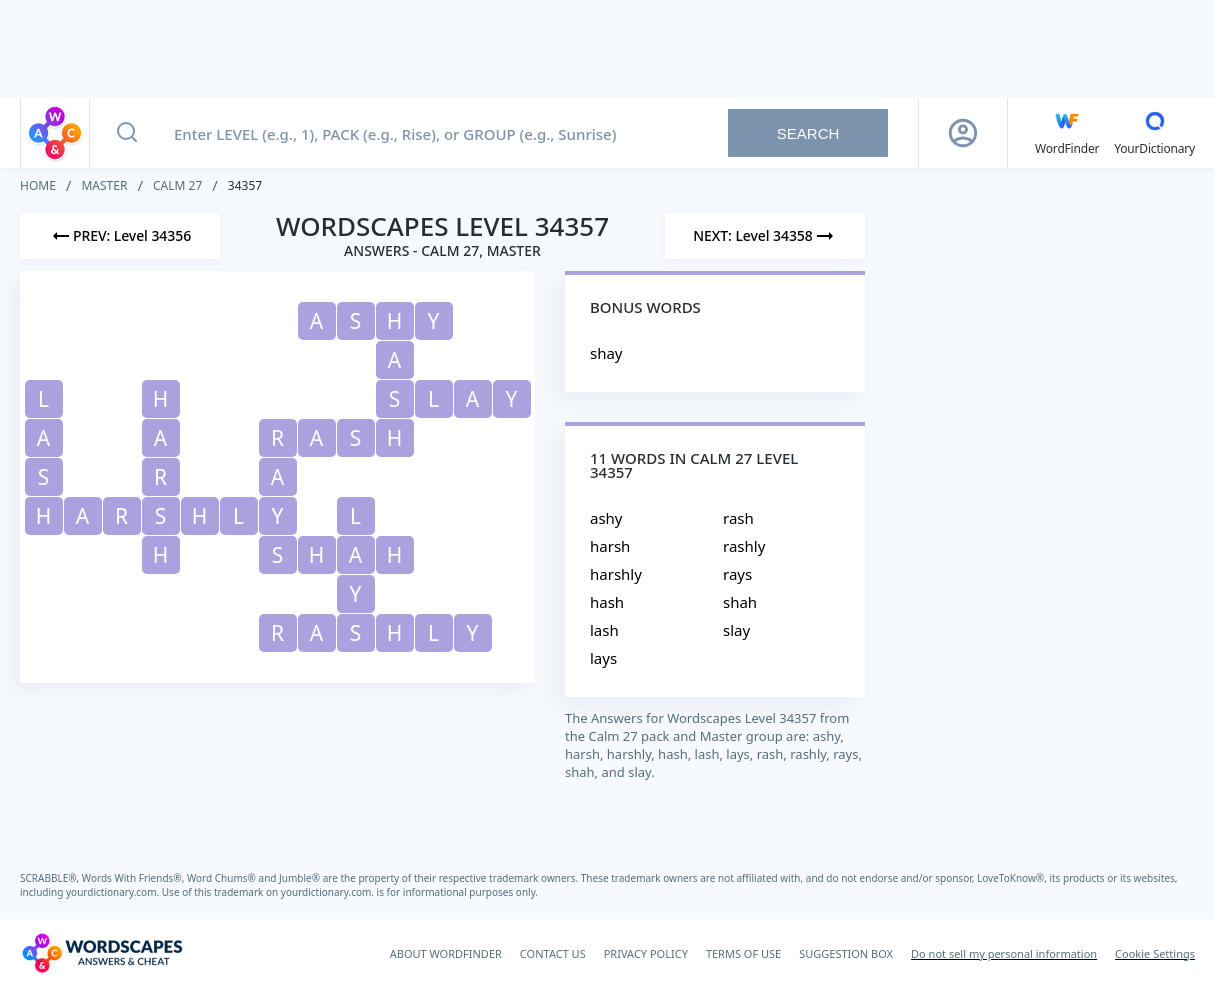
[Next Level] (765, 236)
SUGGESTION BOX (846, 953)
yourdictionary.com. (114, 892)
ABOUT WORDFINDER (446, 953)
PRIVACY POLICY (646, 953)
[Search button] (127, 133)
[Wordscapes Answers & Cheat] (102, 953)
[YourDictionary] (1154, 133)
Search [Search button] (808, 133)
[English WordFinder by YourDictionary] (1067, 133)
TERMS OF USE (743, 953)
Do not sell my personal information (1004, 953)
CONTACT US (553, 953)
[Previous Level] (120, 236)
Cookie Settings (1155, 953)
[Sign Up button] (963, 133)
